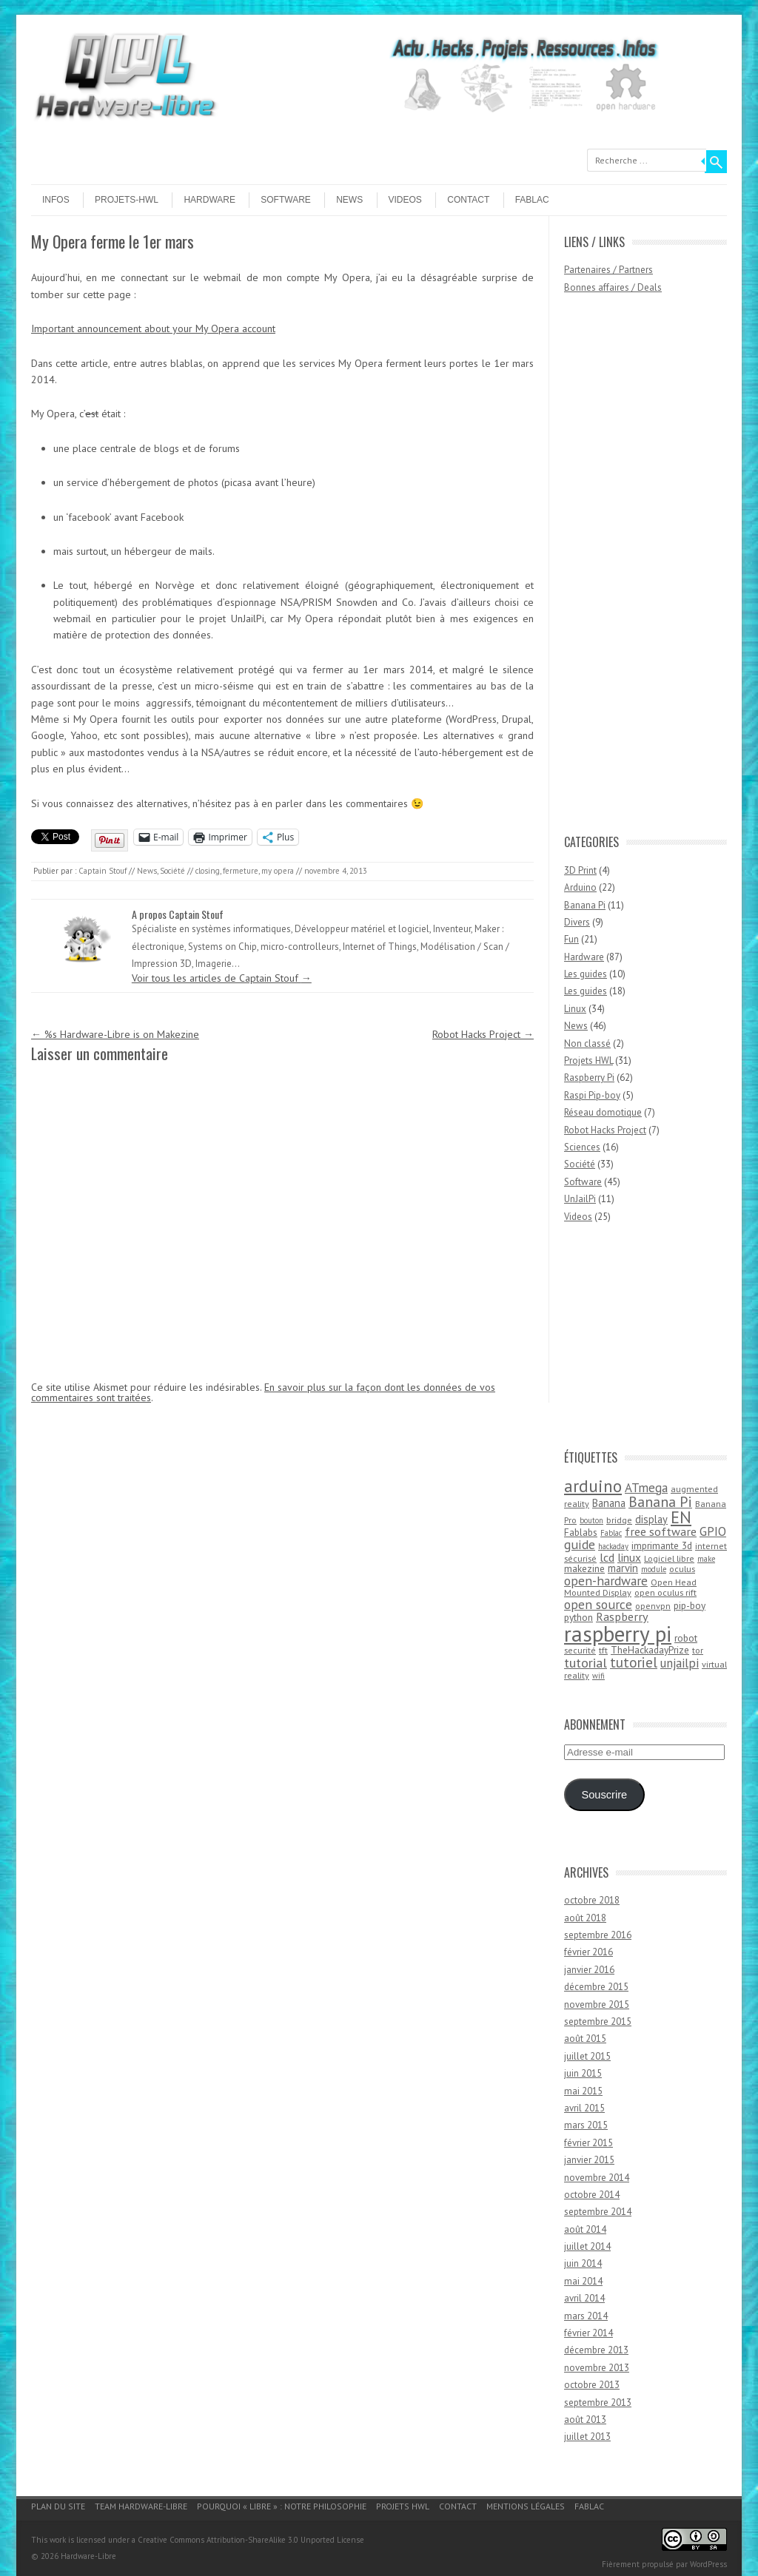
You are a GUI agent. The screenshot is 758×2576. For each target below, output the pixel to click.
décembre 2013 (596, 2350)
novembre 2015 (596, 2004)
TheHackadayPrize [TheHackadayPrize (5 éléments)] (650, 1649)
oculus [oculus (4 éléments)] (682, 1568)
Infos (56, 200)
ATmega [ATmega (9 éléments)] (646, 1488)
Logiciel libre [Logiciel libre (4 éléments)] (669, 1558)
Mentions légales (525, 2506)
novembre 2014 (596, 2177)
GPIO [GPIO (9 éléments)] (713, 1531)
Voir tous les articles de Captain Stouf (222, 978)
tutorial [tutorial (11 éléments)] (585, 1662)
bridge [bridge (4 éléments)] (619, 1519)
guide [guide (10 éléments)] (579, 1544)
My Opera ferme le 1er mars (112, 241)
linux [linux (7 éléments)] (629, 1557)
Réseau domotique (603, 1112)
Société (172, 871)
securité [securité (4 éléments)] (580, 1650)
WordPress (708, 2564)
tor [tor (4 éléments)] (697, 1650)
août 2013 (585, 2419)
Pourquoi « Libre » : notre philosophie (281, 2506)
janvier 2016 (589, 1969)
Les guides (585, 974)
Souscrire (604, 1795)
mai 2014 (583, 2281)
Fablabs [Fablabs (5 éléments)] (580, 1532)
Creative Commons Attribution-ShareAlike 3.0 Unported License (251, 2540)
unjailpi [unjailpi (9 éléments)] (679, 1663)
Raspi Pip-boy (592, 1095)
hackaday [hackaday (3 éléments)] (613, 1546)
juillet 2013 (587, 2436)
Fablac (532, 200)
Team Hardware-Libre (141, 2506)
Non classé (587, 1043)
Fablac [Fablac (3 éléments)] (611, 1533)
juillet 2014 (587, 2246)
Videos (405, 200)
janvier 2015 (589, 2160)
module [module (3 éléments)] (653, 1569)
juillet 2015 (587, 2056)
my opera (277, 871)
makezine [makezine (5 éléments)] (584, 1568)
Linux (575, 1008)
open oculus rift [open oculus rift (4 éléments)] (665, 1592)
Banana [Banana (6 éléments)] (608, 1503)
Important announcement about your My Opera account (153, 328)
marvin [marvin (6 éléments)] (623, 1568)
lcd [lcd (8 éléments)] (607, 1557)
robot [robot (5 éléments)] (685, 1638)
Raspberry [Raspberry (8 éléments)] (622, 1616)
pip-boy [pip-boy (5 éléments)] (689, 1605)
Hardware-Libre (88, 2556)
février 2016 (588, 1952)
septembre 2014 (597, 2211)
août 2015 (585, 2038)
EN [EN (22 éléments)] (681, 1517)
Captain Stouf (102, 871)
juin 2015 (583, 2073)
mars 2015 (586, 2125)
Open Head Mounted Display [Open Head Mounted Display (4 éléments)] (630, 1588)
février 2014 (588, 2333)
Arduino (580, 887)
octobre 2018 (592, 1900)
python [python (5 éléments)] (578, 1617)
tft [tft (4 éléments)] (603, 1650)
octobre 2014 (592, 2194)
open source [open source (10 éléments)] (598, 1604)
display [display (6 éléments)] (651, 1519)
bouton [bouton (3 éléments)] (591, 1520)
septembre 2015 (597, 2021)
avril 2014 (584, 2298)
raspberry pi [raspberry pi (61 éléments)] (617, 1633)
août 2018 (585, 1918)
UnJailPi (580, 1199)
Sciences (582, 1147)
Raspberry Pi (589, 1077)
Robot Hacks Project (483, 1034)
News (349, 200)
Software (286, 200)
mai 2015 (583, 2091)
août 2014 (585, 2229)
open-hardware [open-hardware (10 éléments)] (606, 1580)
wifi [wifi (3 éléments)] (598, 1675)
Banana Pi (585, 905)
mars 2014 (586, 2316)
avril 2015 (584, 2108)
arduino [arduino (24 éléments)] (593, 1485)
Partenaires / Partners (608, 269)
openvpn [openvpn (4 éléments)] (653, 1605)
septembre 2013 (597, 2402)
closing (207, 871)
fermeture (240, 871)
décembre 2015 (596, 1986)
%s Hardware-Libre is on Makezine (115, 1034)
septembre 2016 (597, 1935)
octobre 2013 (592, 2384)
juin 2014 (583, 2263)
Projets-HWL (126, 200)
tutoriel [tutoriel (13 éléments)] (633, 1662)
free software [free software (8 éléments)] (661, 1531)
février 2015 (588, 2143)
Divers (577, 922)
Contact (468, 200)
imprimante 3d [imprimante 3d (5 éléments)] (661, 1545)
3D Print (580, 870)
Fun (571, 939)
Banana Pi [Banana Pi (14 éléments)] (660, 1501)
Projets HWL (588, 1060)
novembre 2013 (596, 2367)
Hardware (209, 200)
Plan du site (58, 2506)
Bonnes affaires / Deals (613, 287)
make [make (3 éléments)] (706, 1559)
